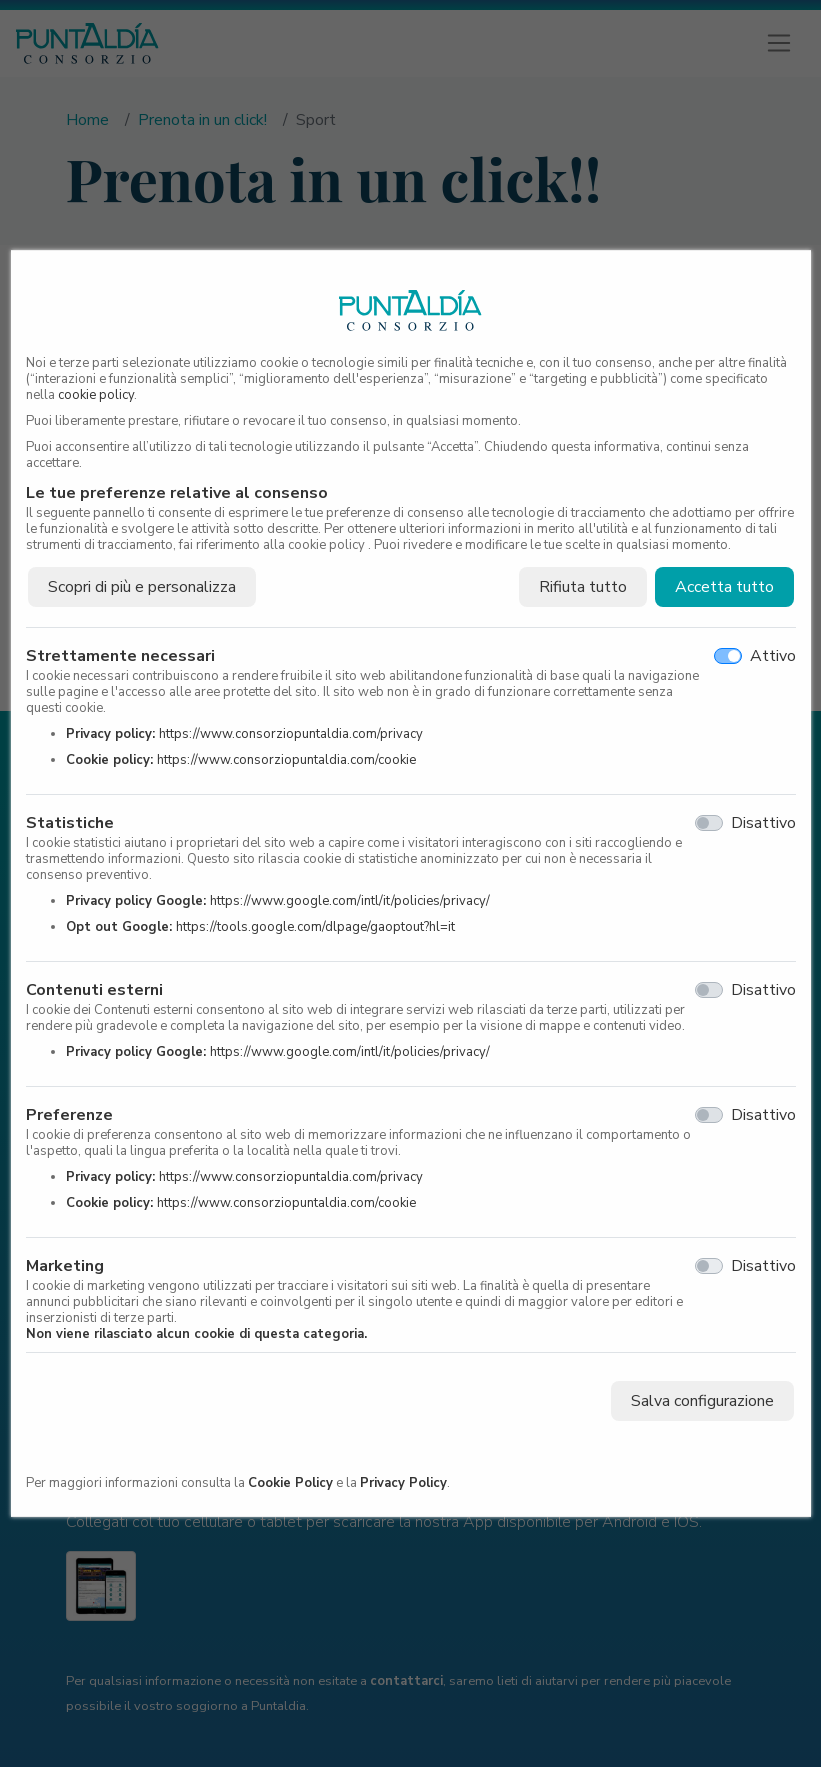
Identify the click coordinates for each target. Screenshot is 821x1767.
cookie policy (96, 395)
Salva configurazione (702, 1401)
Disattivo (763, 823)
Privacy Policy (403, 1483)
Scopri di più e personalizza (142, 587)
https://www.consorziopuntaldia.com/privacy (291, 734)
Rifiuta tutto (583, 587)
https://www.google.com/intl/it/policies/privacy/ (350, 901)
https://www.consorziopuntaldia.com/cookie (286, 760)
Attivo (773, 656)
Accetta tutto (724, 587)
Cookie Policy (290, 1483)
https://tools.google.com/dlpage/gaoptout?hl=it (315, 927)
